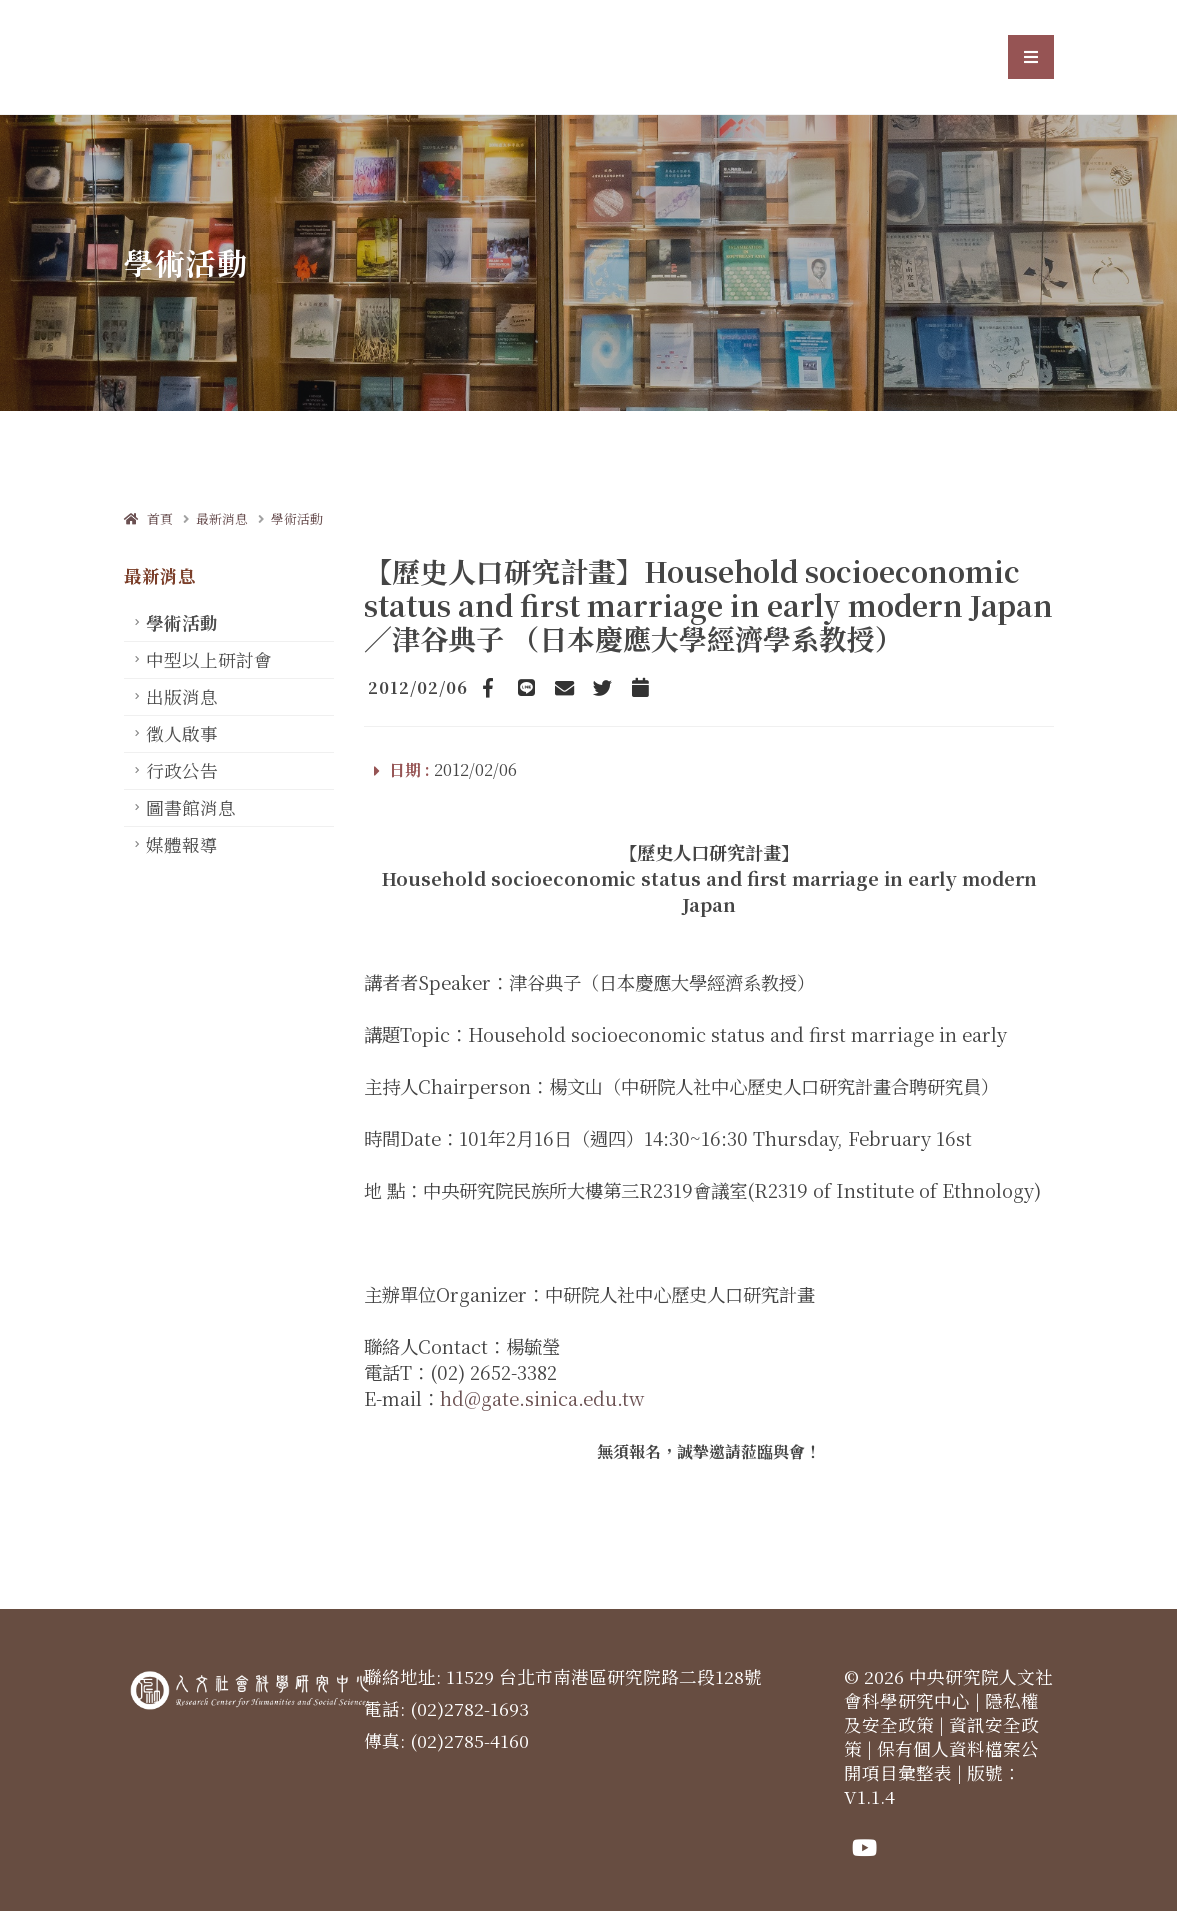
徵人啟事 (182, 733)
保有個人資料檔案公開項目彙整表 (941, 1760)
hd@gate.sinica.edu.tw (542, 1398)
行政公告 (182, 770)
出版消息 (182, 696)
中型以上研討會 (209, 659)
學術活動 (297, 518)
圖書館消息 (191, 807)
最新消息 (222, 518)
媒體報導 (182, 844)
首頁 (148, 518)
